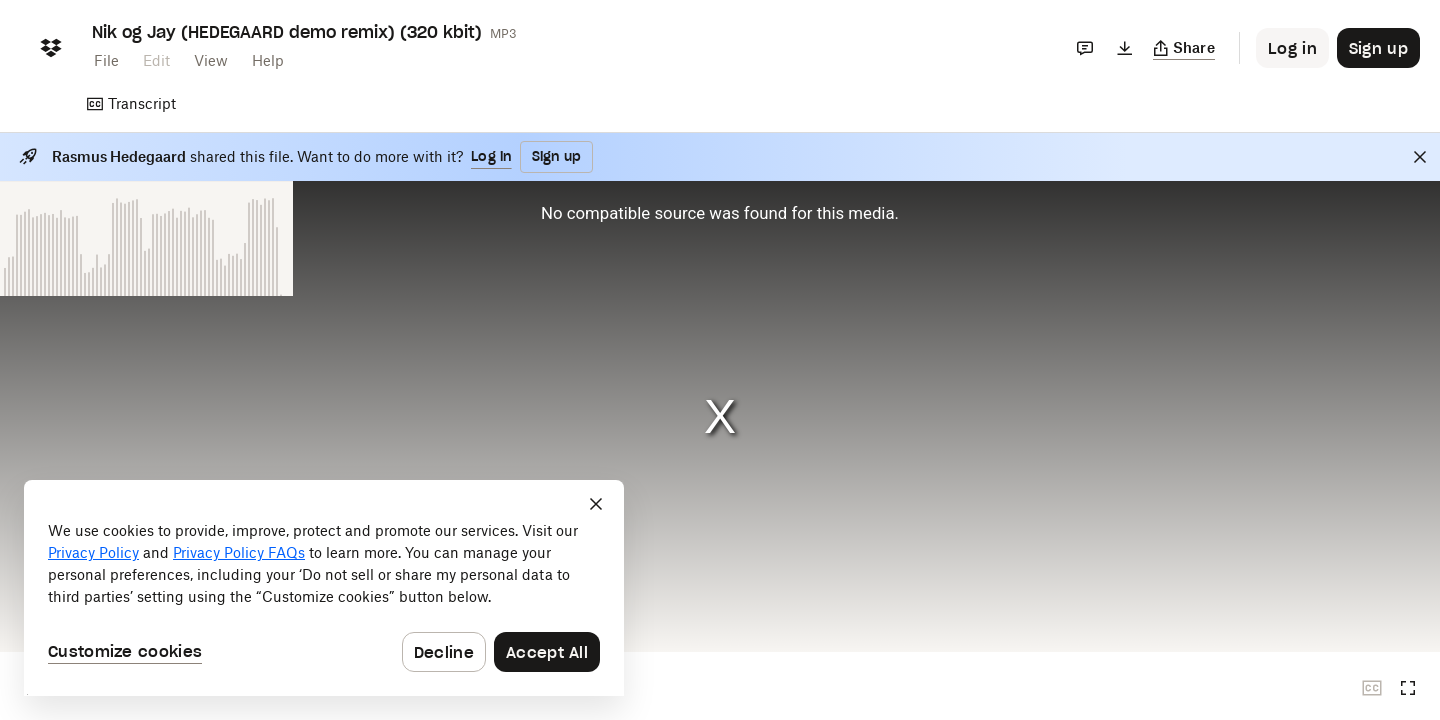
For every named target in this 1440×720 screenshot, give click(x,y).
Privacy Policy (93, 552)
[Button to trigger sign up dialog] (1378, 48)
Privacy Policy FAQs (239, 552)
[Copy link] (1184, 48)
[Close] (1420, 157)
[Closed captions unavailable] (1372, 688)
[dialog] (324, 588)
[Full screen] (1408, 688)
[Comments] (1085, 48)
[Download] (1125, 48)
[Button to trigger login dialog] (1292, 48)
